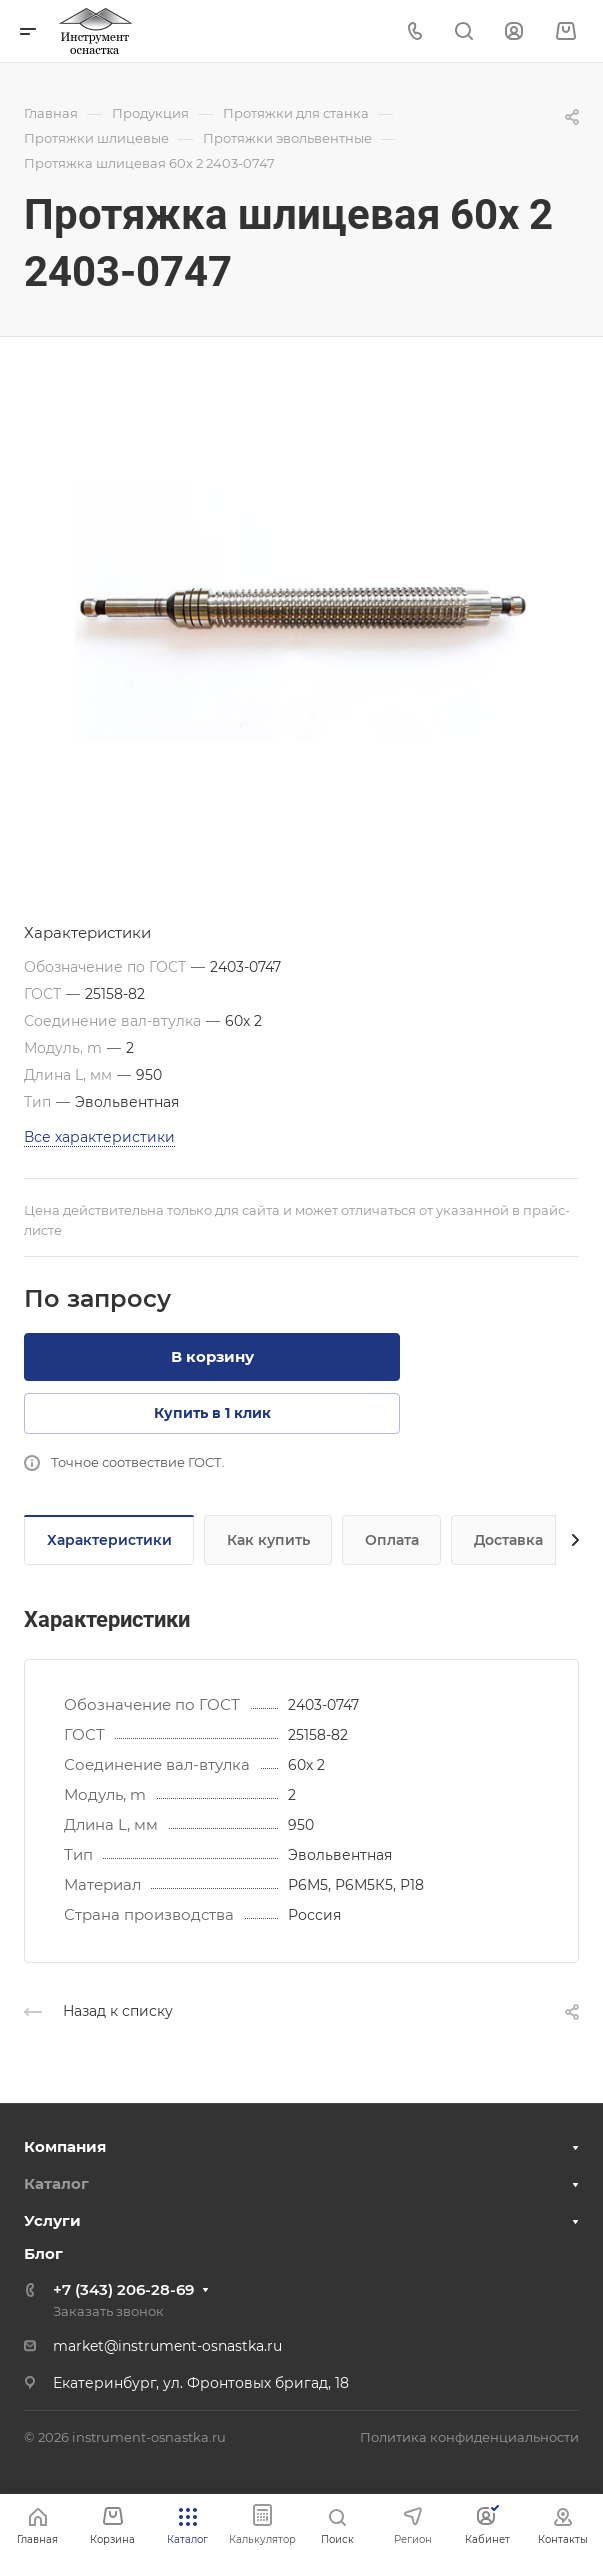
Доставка (508, 1540)
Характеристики (109, 1540)
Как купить (268, 1540)
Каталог (56, 2183)
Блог (43, 2253)
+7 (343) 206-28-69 (123, 2289)
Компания (65, 2146)
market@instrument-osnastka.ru (167, 2346)
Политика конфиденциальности (469, 2437)
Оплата (392, 1540)
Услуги (52, 2220)
